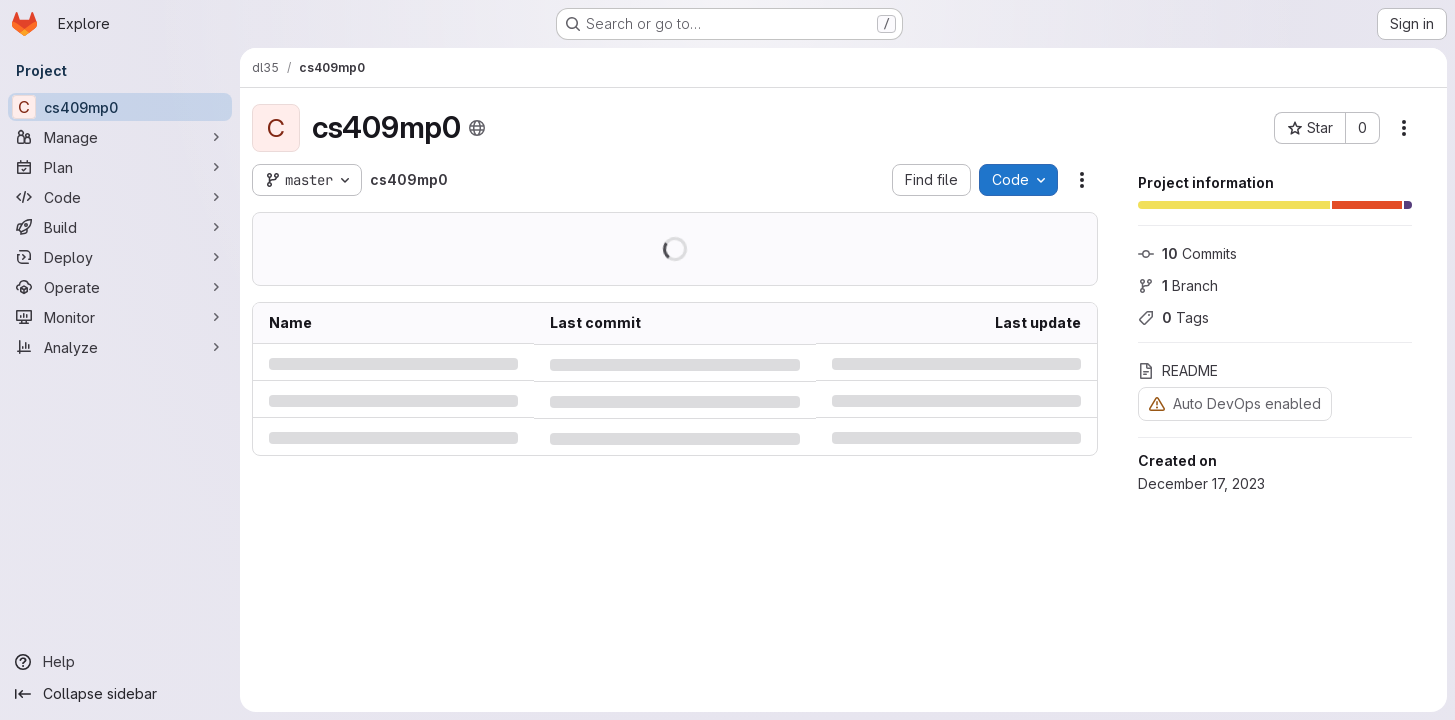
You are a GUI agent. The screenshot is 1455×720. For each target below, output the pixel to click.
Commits (1187, 253)
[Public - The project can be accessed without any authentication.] (477, 128)
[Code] (120, 197)
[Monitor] (120, 317)
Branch (1178, 285)
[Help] (120, 662)
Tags (1173, 317)
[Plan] (120, 167)
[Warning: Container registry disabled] (1157, 403)
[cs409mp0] (120, 107)
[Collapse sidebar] (120, 694)
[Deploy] (120, 257)
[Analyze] (120, 347)
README (1178, 370)
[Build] (120, 227)
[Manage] (120, 137)
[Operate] (120, 287)
